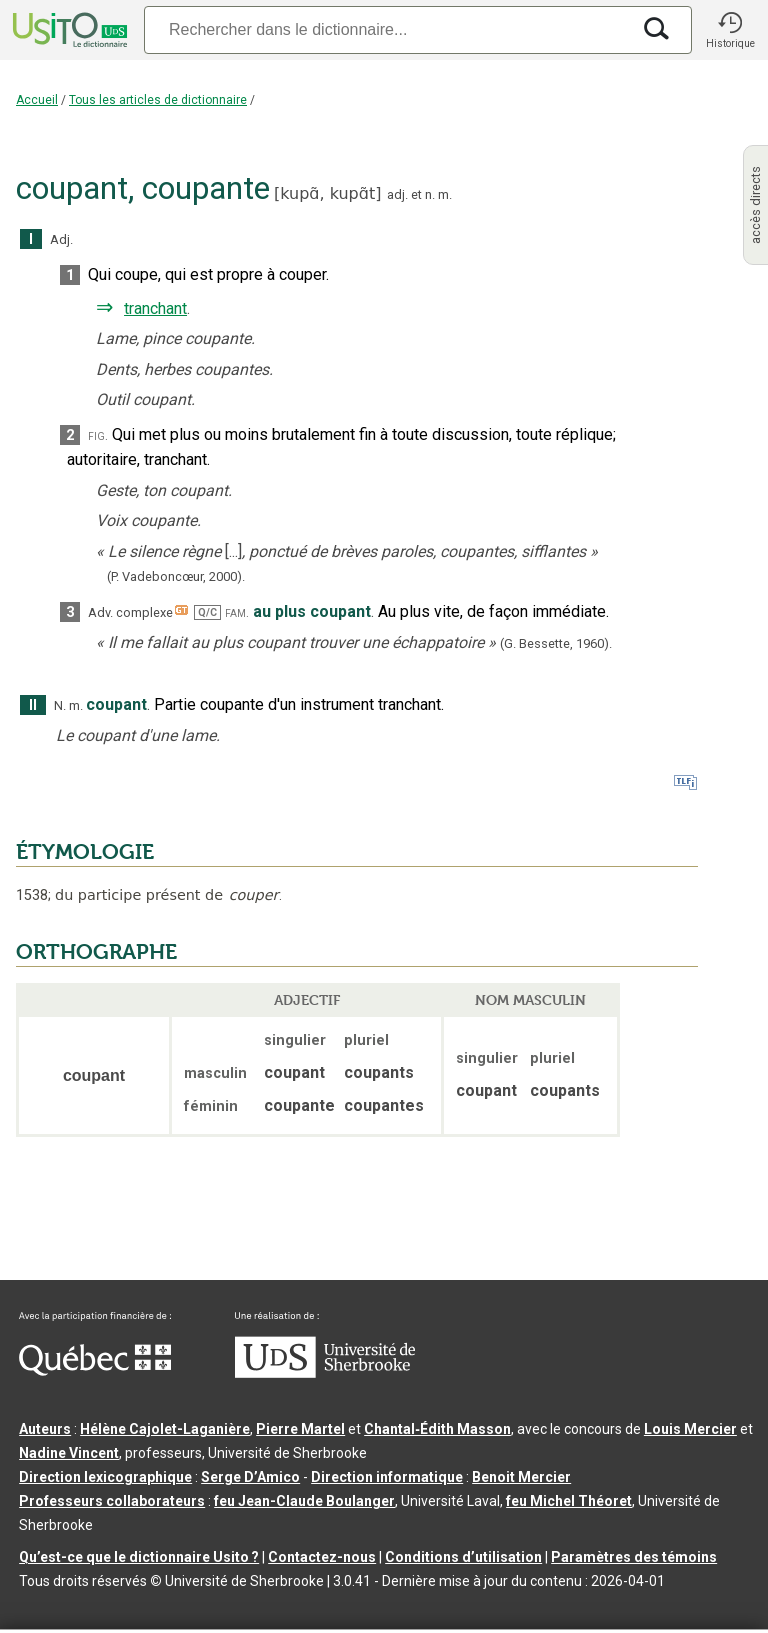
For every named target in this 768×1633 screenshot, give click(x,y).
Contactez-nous (322, 1557)
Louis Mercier (690, 1429)
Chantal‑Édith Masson (437, 1429)
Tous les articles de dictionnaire (158, 100)
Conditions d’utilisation (463, 1557)
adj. (397, 194)
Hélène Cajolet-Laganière (165, 1429)
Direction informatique (387, 1477)
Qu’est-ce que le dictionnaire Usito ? (139, 1557)
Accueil (37, 100)
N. (60, 705)
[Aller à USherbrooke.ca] (325, 1373)
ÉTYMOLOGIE (85, 852)
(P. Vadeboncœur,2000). (176, 576)
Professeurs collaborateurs (112, 1501)
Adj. (61, 239)
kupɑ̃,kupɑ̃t (327, 193)
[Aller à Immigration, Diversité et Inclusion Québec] (95, 1371)
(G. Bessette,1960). (556, 643)
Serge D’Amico (250, 1477)
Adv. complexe (130, 612)
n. (430, 194)
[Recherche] (387, 29)
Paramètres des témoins (634, 1557)
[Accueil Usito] (68, 30)
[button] (730, 30)
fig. (98, 435)
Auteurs (45, 1429)
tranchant (155, 308)
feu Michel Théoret (569, 1501)
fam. (237, 612)
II (33, 705)
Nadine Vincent (69, 1453)
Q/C (207, 612)
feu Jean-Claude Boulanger (304, 1501)
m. (445, 194)
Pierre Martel (300, 1429)
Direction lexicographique (105, 1477)
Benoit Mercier (521, 1477)
